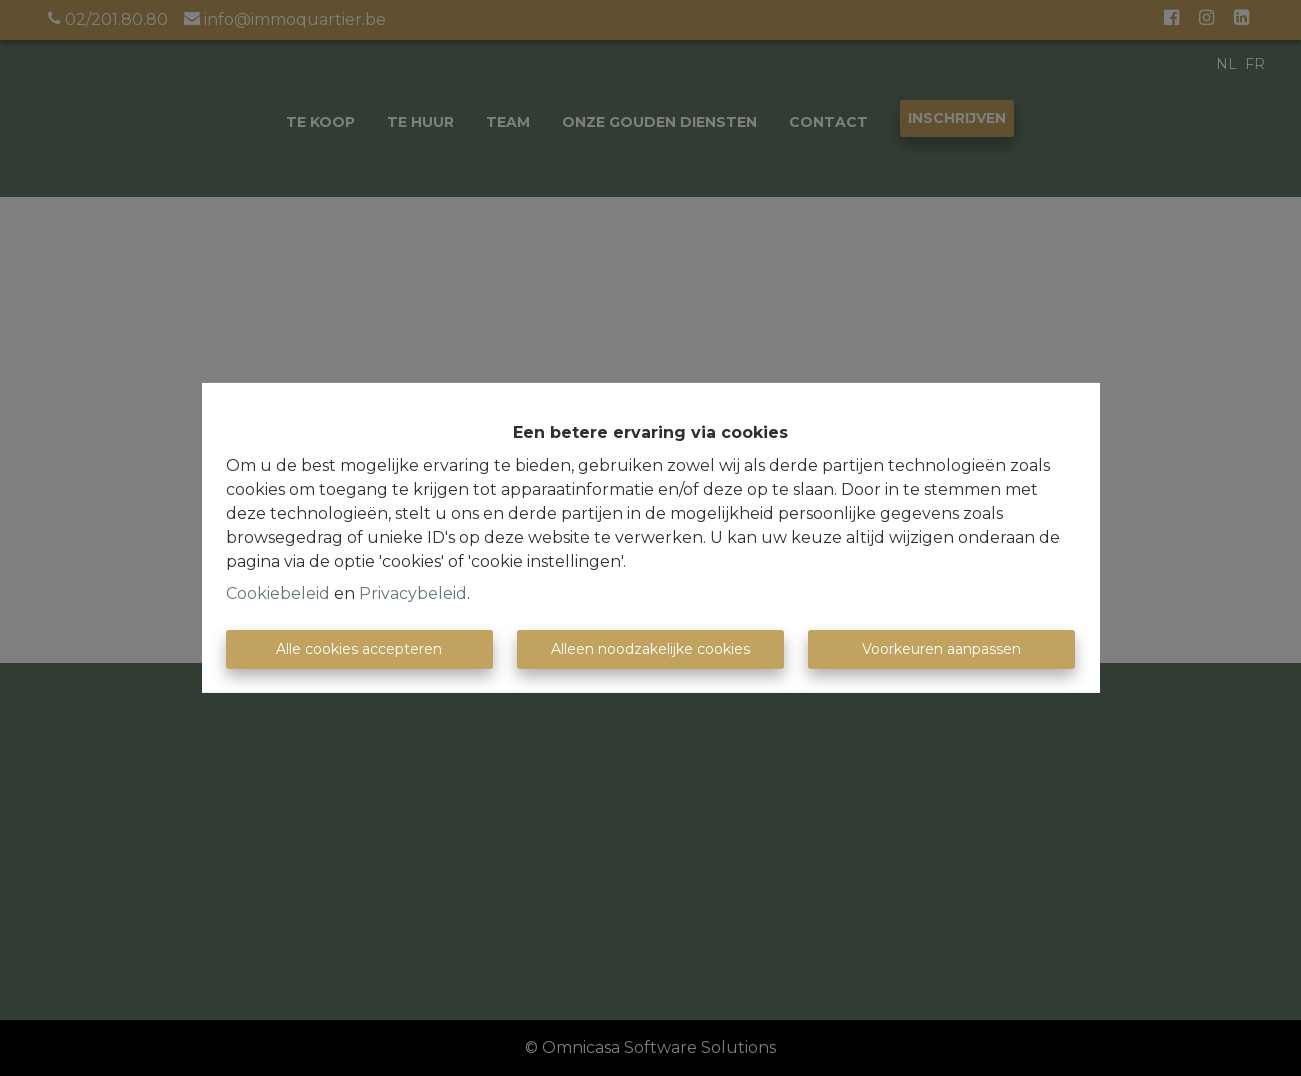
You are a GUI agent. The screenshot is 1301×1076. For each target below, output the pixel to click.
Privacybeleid (413, 593)
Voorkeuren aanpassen (941, 649)
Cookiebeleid (278, 593)
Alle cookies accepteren (359, 649)
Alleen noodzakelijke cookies (650, 649)
